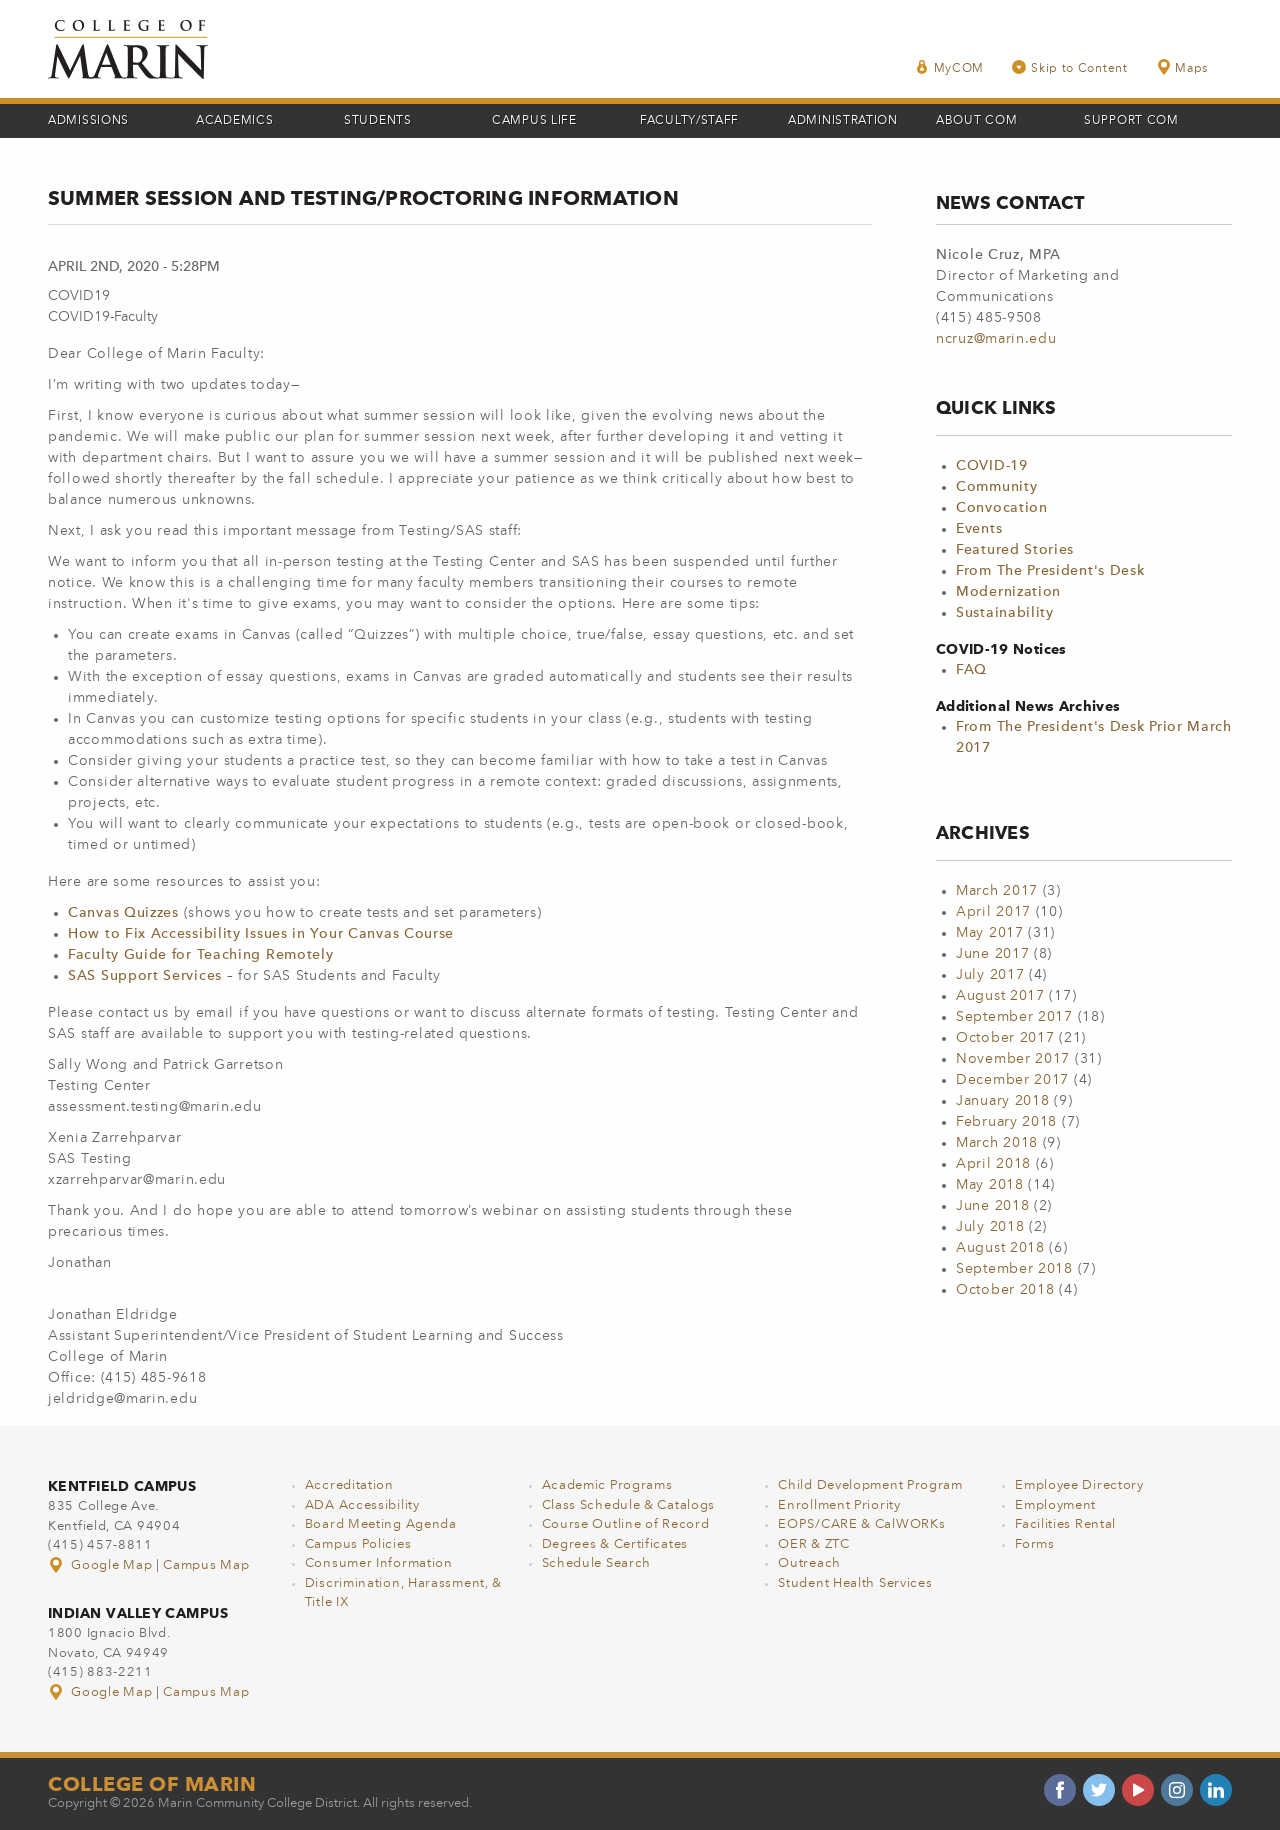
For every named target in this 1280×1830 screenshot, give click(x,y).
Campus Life (534, 121)
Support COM (1131, 121)
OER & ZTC (813, 1544)
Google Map (102, 1565)
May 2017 (990, 933)
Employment (1055, 1505)
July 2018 (990, 1227)
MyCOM (950, 67)
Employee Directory (1079, 1485)
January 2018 (1002, 1101)
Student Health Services (855, 1583)
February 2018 (1006, 1122)
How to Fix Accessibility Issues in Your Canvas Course (261, 934)
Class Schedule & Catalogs (629, 1505)
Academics (234, 121)
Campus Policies (358, 1544)
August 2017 (1000, 996)
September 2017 (1014, 1017)
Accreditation (349, 1485)
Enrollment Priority (839, 1505)
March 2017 (997, 891)
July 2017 (990, 975)
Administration (843, 121)
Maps (1182, 67)
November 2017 (1013, 1059)
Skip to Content (1070, 67)
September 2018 (1014, 1269)
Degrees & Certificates (615, 1544)
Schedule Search (597, 1563)
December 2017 (1012, 1080)
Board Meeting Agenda (381, 1524)
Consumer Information (379, 1563)
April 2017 (993, 912)
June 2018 (992, 1206)
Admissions (88, 121)
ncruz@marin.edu (996, 339)
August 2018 (1000, 1248)
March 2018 (997, 1143)
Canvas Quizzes (123, 913)
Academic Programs (607, 1485)
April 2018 (993, 1164)
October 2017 (1005, 1038)
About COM (976, 121)
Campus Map (206, 1565)
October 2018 (1005, 1290)
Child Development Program (870, 1485)
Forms (1035, 1544)
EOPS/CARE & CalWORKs (861, 1524)
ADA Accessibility (362, 1505)
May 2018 (990, 1185)
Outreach (809, 1563)
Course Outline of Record (626, 1524)
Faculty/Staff (689, 121)
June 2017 (992, 954)
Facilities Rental (1065, 1524)
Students (378, 121)
